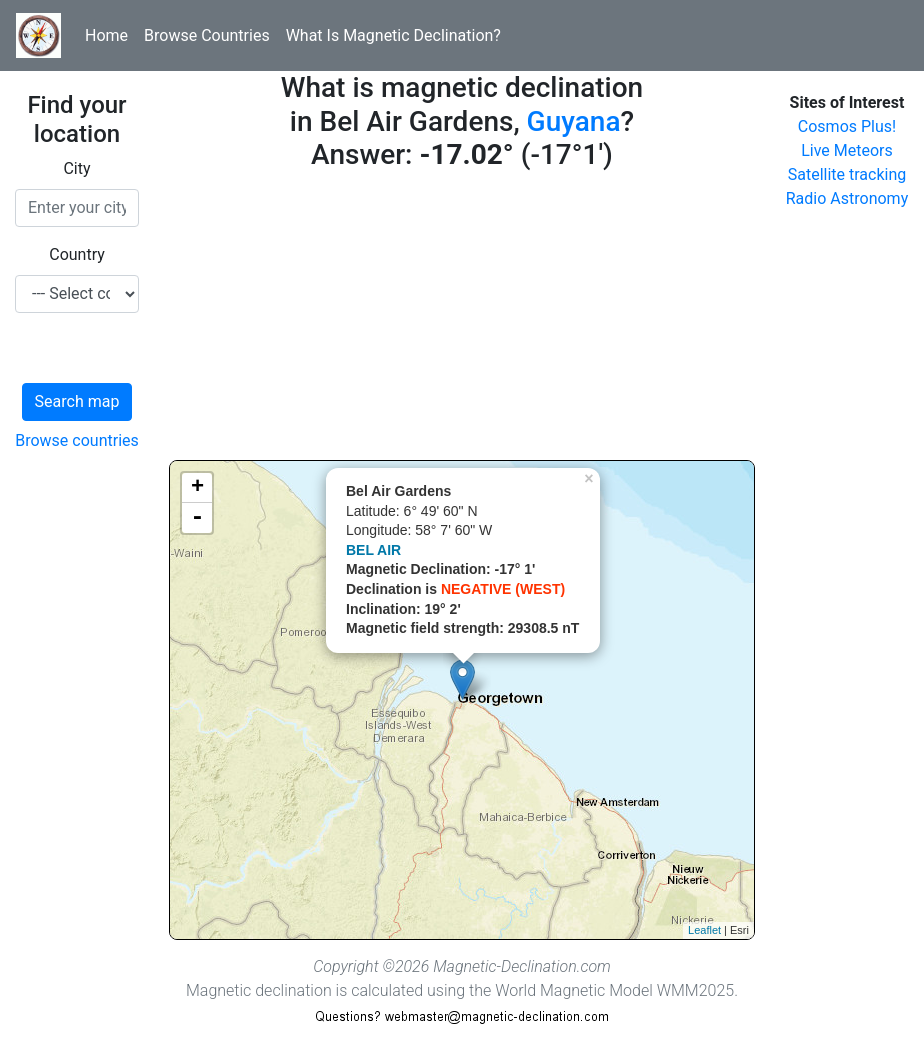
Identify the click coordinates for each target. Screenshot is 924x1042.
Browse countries (77, 440)
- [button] (197, 518)
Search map (77, 401)
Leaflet (704, 930)
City (76, 168)
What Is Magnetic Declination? (393, 35)
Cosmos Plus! (847, 126)
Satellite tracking (847, 174)
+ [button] (197, 488)
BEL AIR (373, 550)
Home (106, 35)
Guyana (574, 121)
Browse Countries (207, 35)
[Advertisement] (462, 320)
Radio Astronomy (847, 198)
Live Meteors (847, 150)
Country (77, 254)
